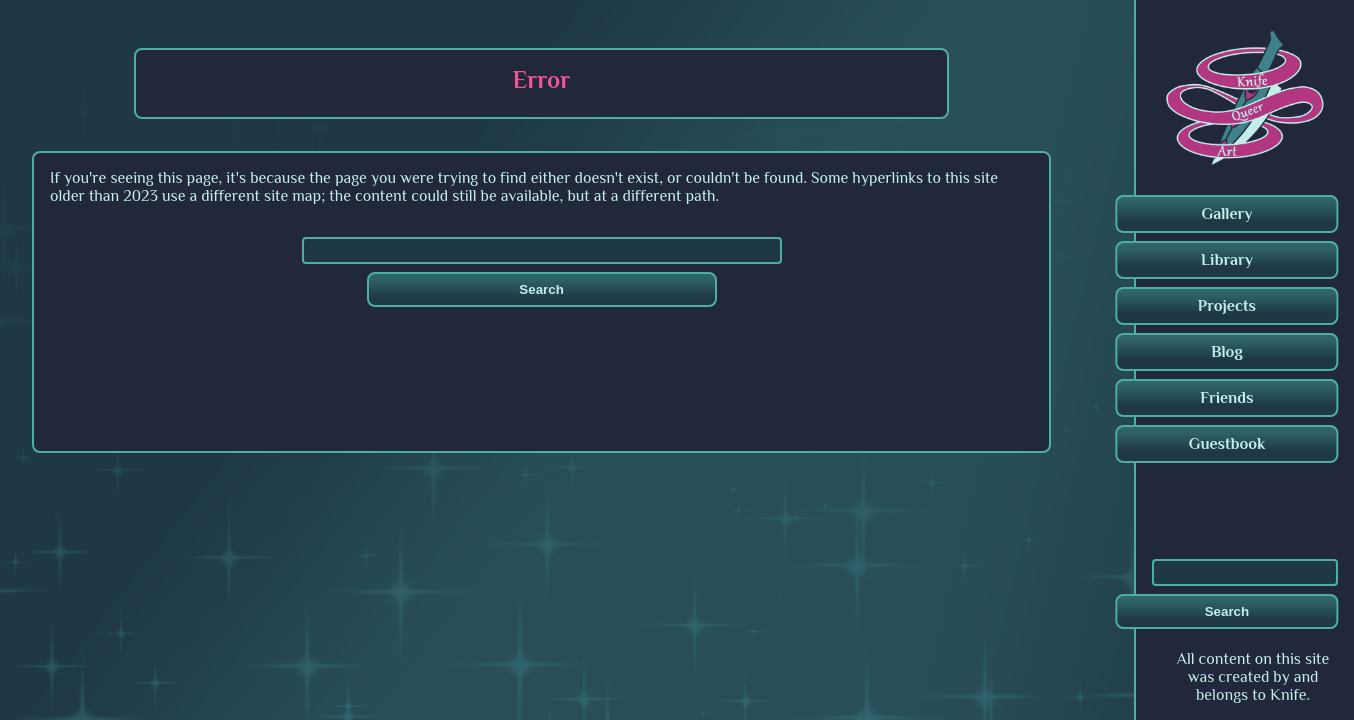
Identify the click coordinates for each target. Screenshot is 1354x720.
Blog (1227, 352)
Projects (1227, 306)
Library (1227, 260)
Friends (1226, 398)
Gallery (1226, 214)
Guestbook (1227, 444)
